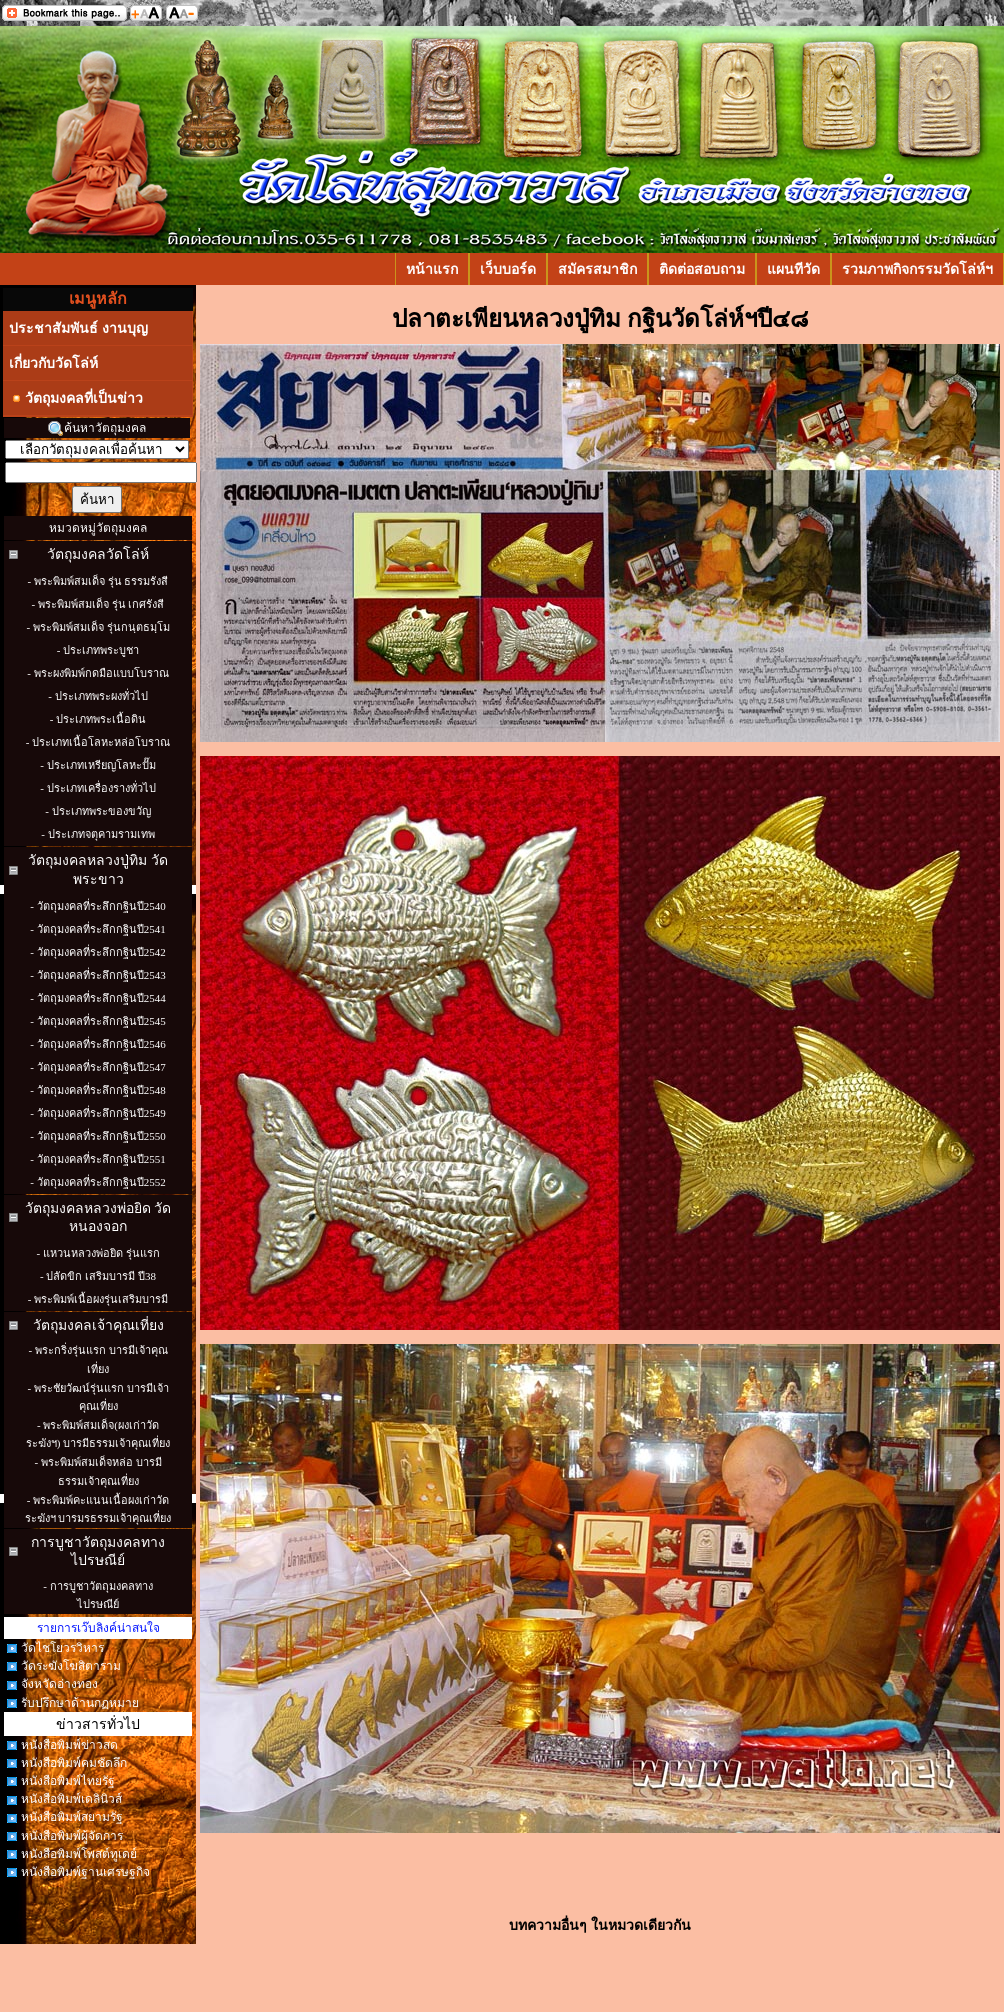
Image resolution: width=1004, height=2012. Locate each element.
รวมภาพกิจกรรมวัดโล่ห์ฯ (917, 269)
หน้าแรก (432, 269)
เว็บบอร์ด (508, 269)
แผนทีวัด (793, 269)
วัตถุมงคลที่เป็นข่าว (76, 398)
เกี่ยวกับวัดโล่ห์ (53, 363)
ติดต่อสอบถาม (702, 269)
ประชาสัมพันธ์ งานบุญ (78, 328)
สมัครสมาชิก (597, 269)
